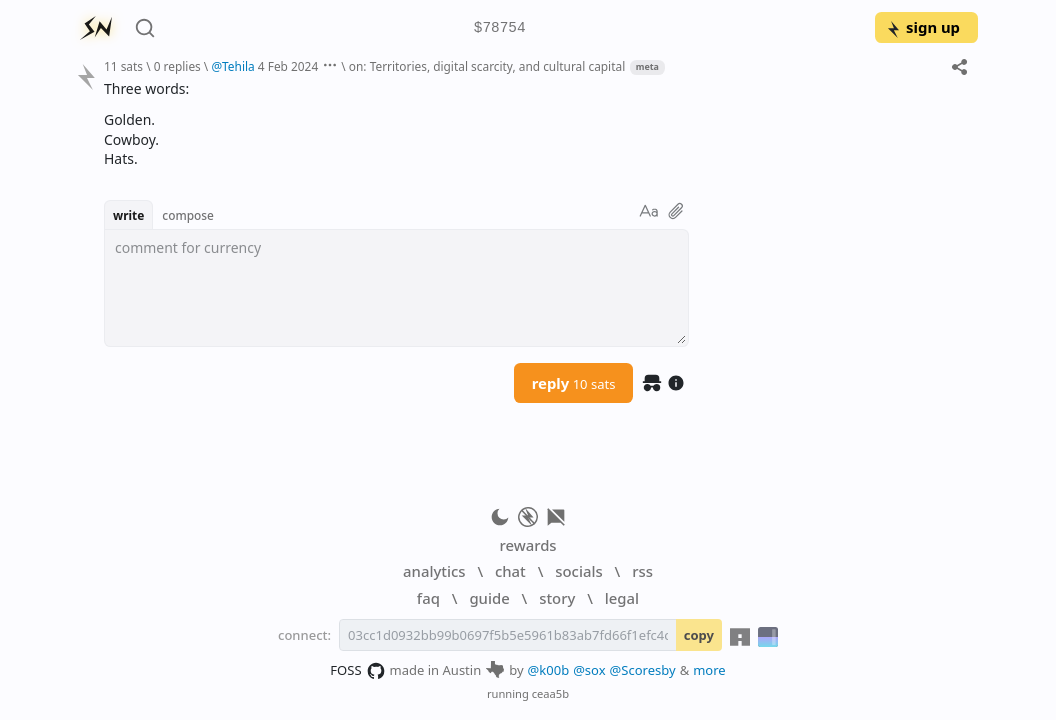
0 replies (177, 66)
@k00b (549, 670)
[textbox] (396, 288)
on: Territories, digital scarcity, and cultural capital (487, 66)
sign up (922, 27)
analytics (434, 571)
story (557, 598)
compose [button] (188, 215)
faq (428, 598)
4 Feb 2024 (288, 66)
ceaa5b (550, 693)
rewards (527, 545)
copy (699, 635)
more (709, 670)
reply (574, 383)
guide (489, 598)
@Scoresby (643, 670)
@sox (589, 670)
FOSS (357, 671)
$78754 (500, 28)
